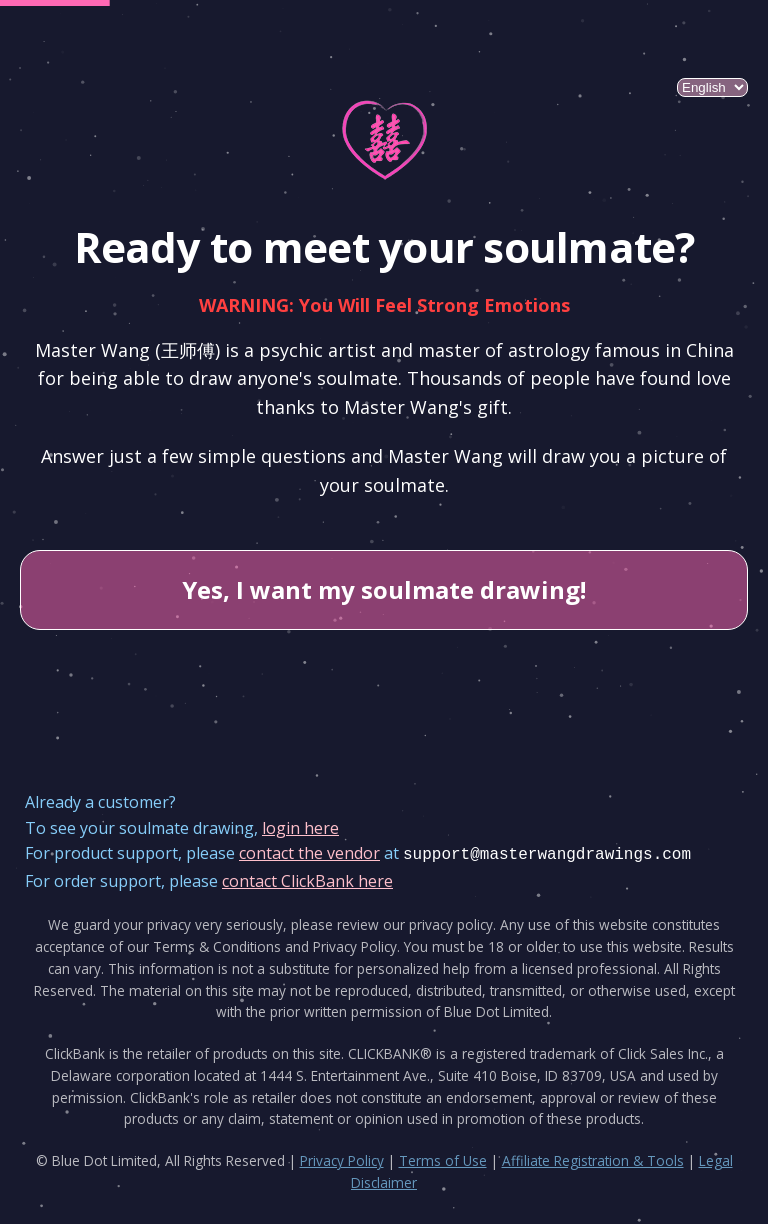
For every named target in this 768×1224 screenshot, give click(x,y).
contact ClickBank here (307, 881)
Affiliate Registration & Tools (593, 1160)
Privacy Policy (342, 1160)
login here (300, 828)
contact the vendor (309, 853)
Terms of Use (443, 1160)
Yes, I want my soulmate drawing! (384, 589)
